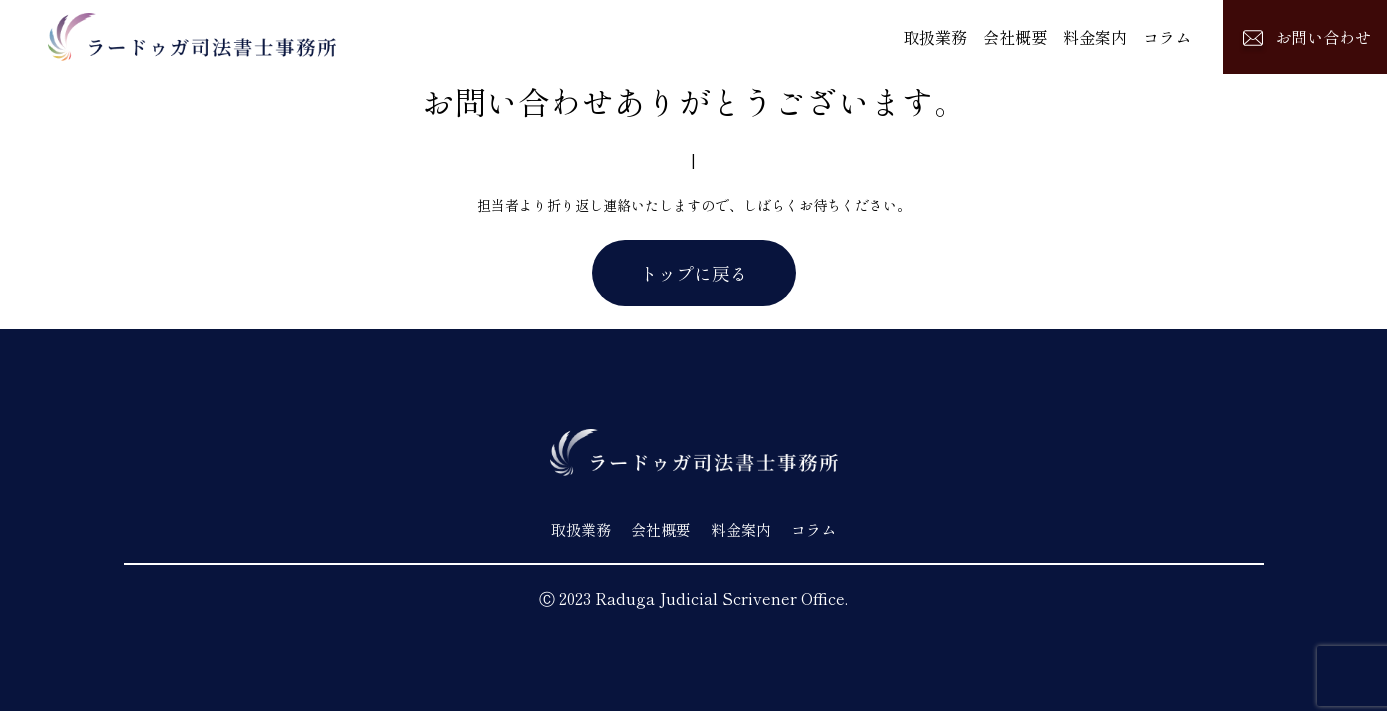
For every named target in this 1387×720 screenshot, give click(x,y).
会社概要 (1015, 37)
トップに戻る (694, 273)
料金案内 (1095, 37)
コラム (1167, 37)
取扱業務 (935, 37)
